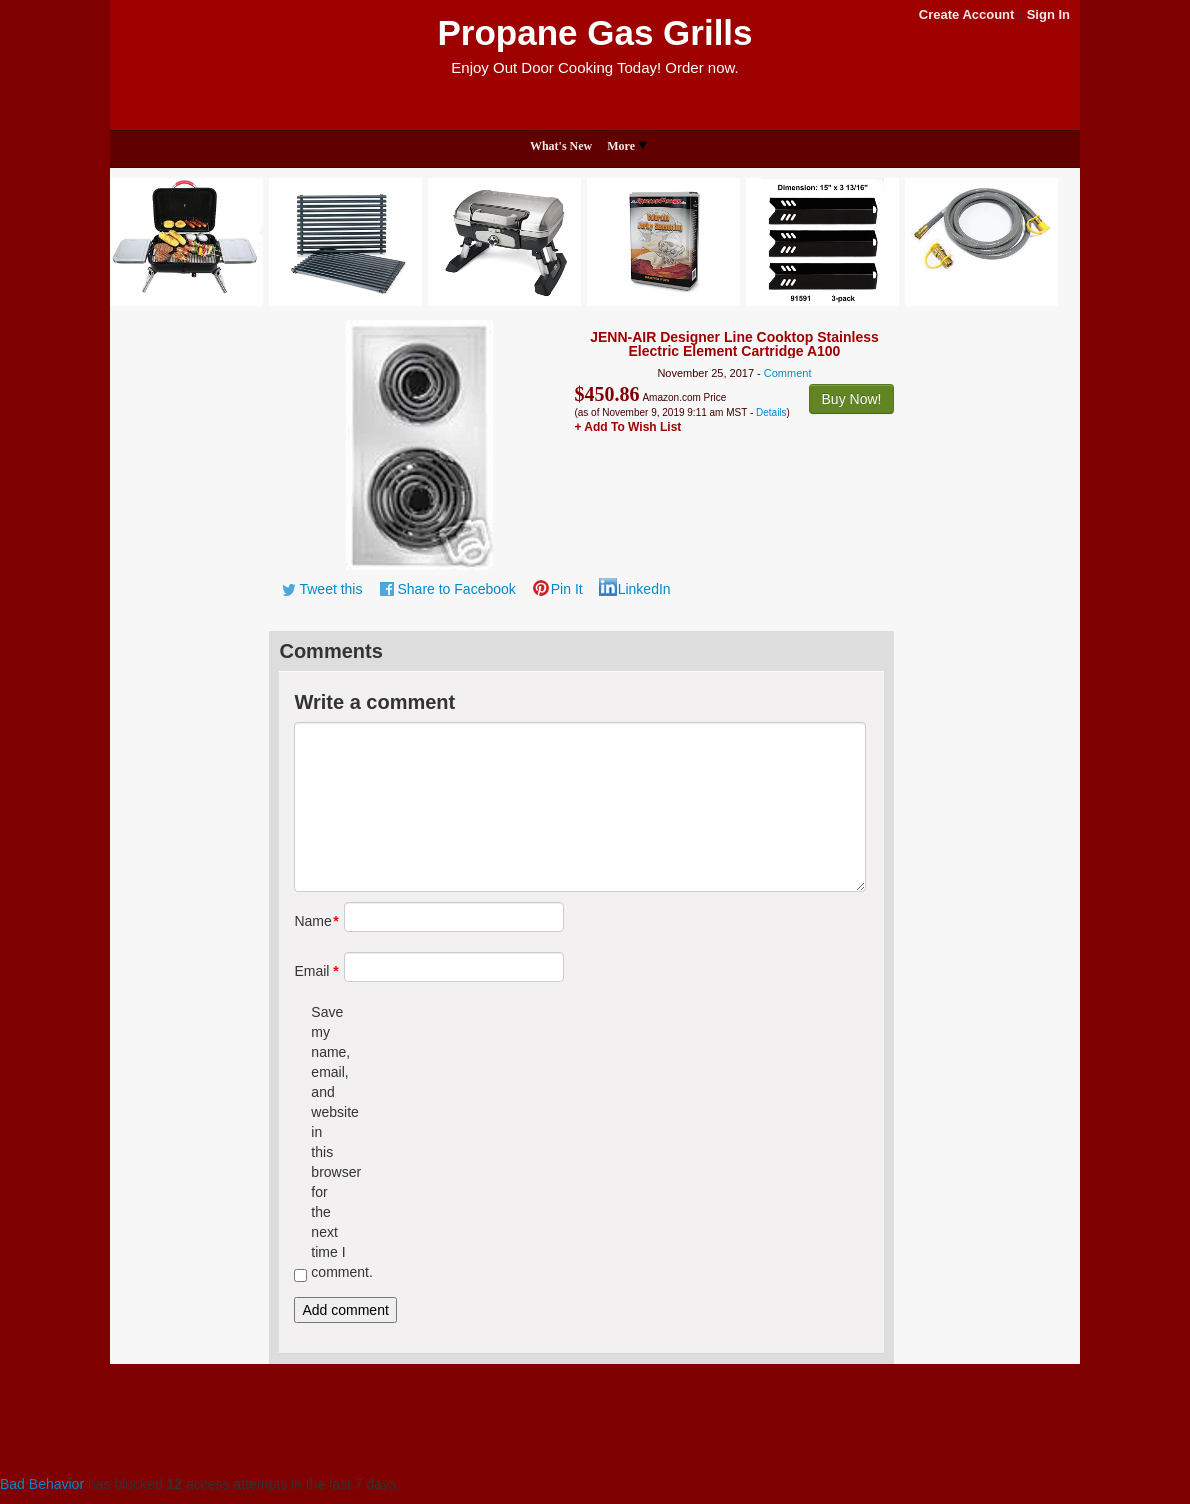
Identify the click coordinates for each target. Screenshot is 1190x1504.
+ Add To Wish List (627, 427)
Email (311, 971)
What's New (561, 146)
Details (771, 412)
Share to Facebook (456, 589)
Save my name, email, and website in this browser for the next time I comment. (328, 1142)
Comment (788, 373)
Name (311, 921)
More (627, 146)
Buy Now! (852, 399)
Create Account (967, 14)
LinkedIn (644, 589)
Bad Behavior (42, 1484)
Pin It (567, 589)
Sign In (1048, 14)
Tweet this (330, 589)
